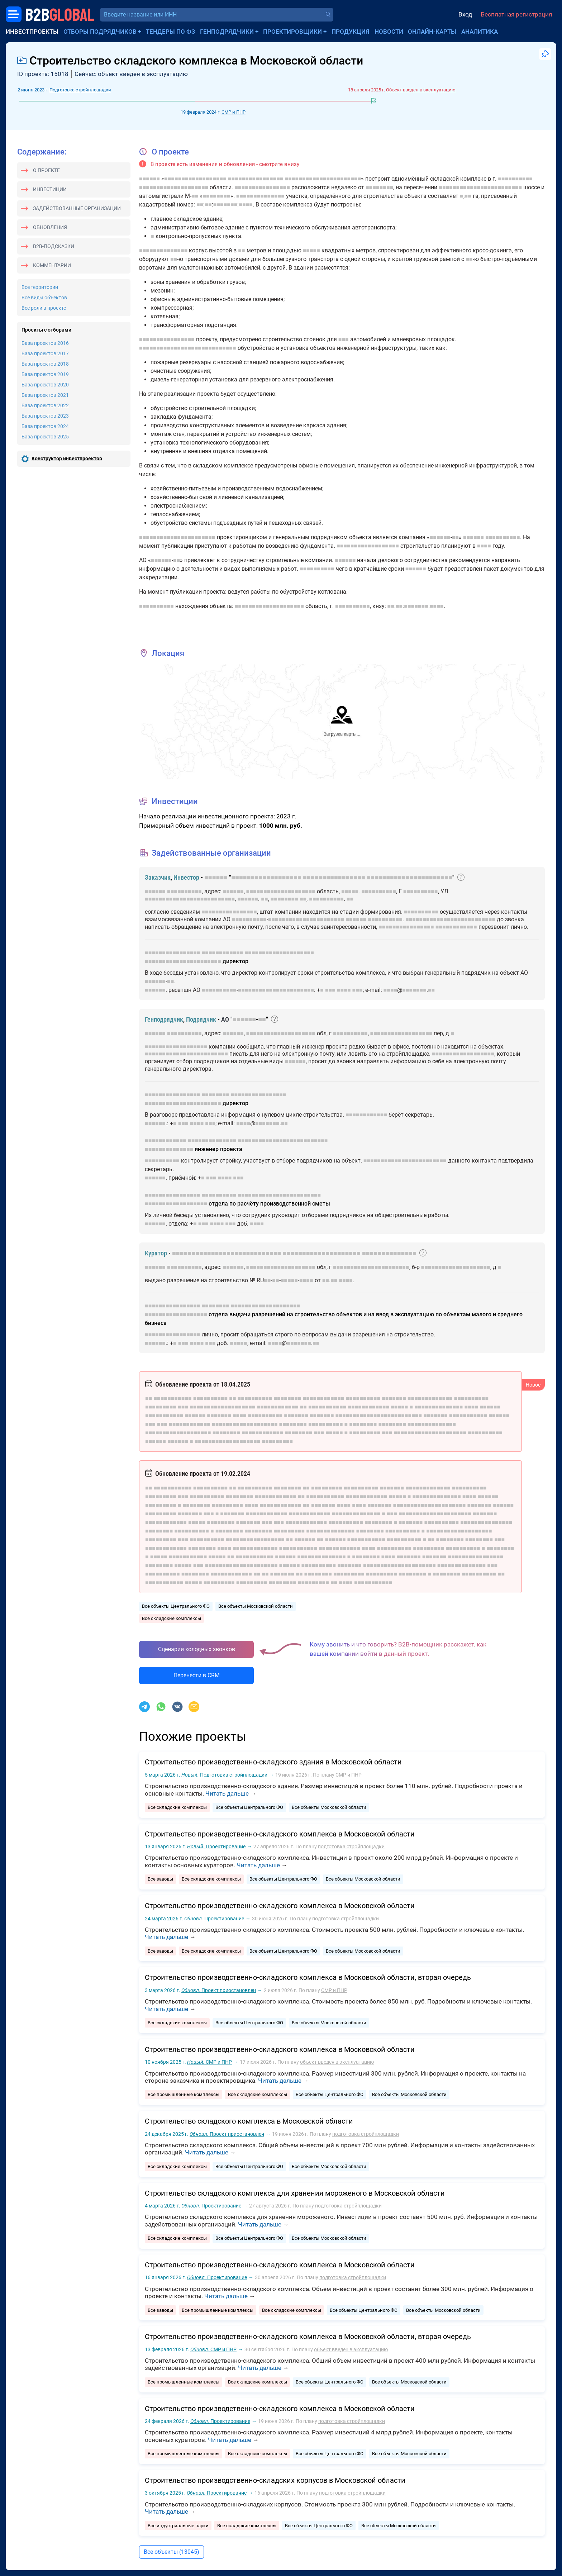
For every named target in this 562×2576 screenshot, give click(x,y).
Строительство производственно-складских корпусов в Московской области (275, 2480)
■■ (194, 196)
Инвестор (186, 877)
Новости (389, 31)
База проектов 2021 (45, 395)
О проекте (46, 170)
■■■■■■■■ (379, 187)
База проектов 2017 (45, 353)
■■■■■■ (149, 178)
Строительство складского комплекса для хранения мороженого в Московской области (295, 2193)
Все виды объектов (44, 297)
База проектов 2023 (45, 416)
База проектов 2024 (45, 426)
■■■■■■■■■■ (515, 178)
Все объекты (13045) (171, 2551)
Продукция (351, 31)
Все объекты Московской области (255, 1606)
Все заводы (160, 1879)
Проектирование (216, 1846)
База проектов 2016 (45, 343)
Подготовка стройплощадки (80, 89)
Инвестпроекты (32, 31)
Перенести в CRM (196, 1675)
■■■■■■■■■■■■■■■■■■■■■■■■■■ (190, 898)
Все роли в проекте (44, 308)
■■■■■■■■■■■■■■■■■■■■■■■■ (480, 187)
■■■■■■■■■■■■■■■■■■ (195, 178)
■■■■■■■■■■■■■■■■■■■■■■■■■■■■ (187, 347)
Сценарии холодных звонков (196, 1649)
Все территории (40, 287)
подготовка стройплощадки (351, 1846)
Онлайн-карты (432, 31)
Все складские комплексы (171, 1618)
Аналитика (479, 31)
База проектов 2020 (45, 385)
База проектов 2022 (45, 405)
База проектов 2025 (45, 436)
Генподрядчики (227, 31)
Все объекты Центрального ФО (176, 1606)
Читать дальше (227, 1793)
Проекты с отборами (46, 330)
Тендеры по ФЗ (170, 31)
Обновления (50, 227)
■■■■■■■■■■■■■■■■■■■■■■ (323, 178)
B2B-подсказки (53, 246)
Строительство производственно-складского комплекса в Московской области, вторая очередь (308, 1977)
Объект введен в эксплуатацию (421, 89)
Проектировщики (292, 31)
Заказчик (158, 877)
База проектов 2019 (45, 374)
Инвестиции (50, 189)
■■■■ (246, 204)
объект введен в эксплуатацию (337, 2062)
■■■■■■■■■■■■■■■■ (256, 178)
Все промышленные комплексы (183, 2094)
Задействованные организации (77, 208)
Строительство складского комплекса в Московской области (249, 2121)
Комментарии (52, 265)
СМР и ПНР (234, 112)
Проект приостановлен (218, 1990)
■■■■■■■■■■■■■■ (260, 196)
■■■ (343, 339)
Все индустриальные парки (178, 2525)
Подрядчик (201, 1019)
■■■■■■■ (225, 204)
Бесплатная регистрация (516, 14)
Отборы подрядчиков (100, 31)
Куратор (156, 1253)
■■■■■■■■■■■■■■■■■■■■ (173, 187)
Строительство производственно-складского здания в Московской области (273, 1762)
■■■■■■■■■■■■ (456, 926)
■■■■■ (311, 250)
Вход (465, 14)
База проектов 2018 (45, 364)
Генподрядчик (164, 1019)
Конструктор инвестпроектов (67, 458)
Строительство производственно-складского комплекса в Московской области (280, 1834)
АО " (227, 1019)
